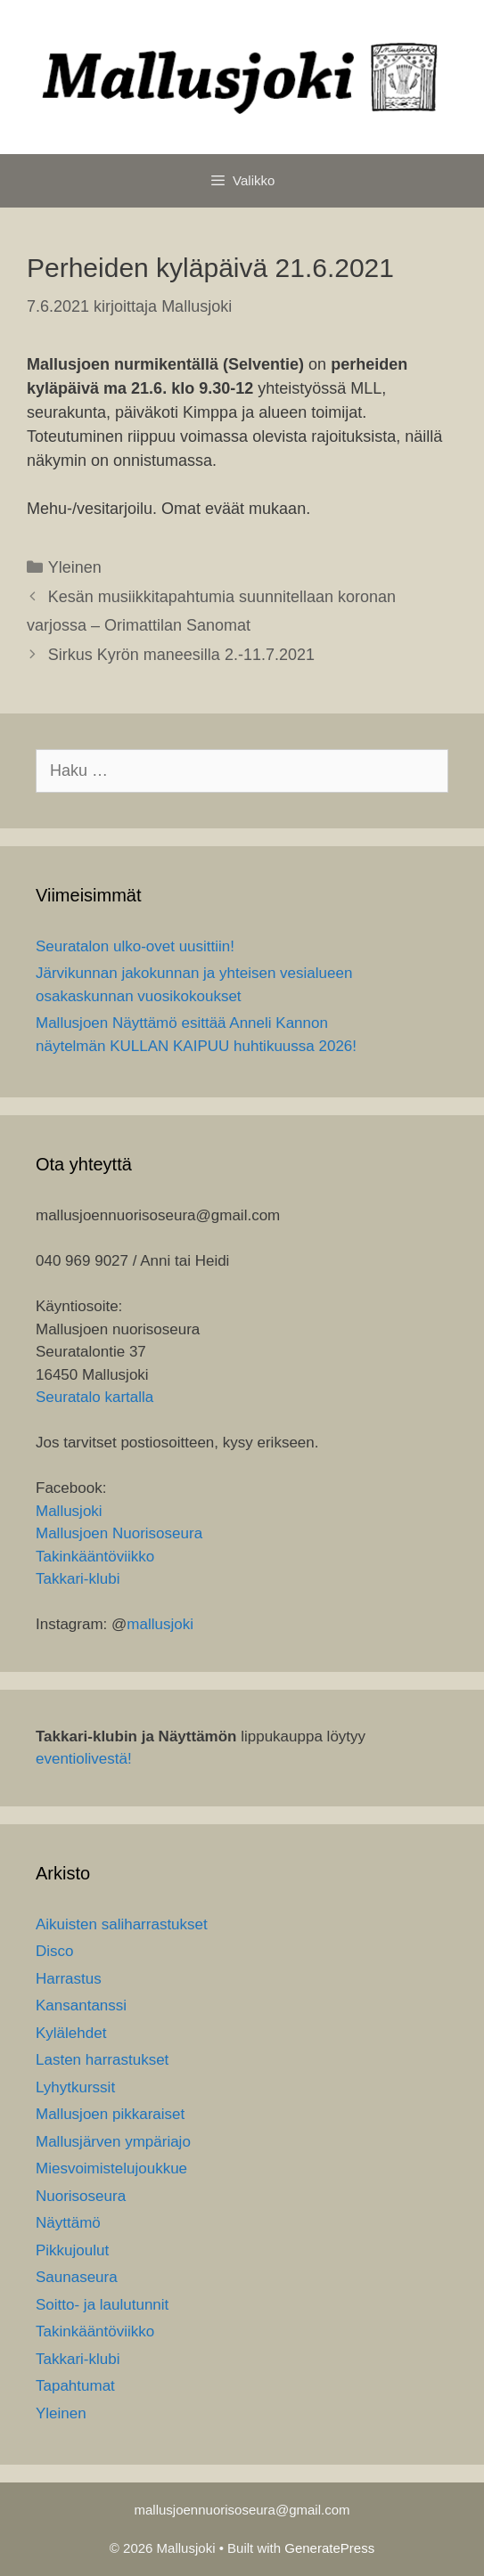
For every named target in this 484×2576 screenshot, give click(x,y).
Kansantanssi (81, 2005)
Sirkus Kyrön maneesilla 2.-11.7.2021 (181, 655)
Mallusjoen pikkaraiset (110, 2114)
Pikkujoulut (72, 2250)
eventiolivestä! (84, 1758)
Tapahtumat (75, 2385)
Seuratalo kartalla (94, 1397)
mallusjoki (160, 1624)
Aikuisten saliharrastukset (122, 1924)
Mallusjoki (69, 1511)
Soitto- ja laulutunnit (102, 2304)
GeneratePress (329, 2548)
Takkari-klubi (77, 1578)
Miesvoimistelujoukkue (111, 2168)
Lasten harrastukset (102, 2059)
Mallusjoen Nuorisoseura (119, 1533)
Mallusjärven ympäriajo (113, 2141)
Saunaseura (77, 2277)
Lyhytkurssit (75, 2087)
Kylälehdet (71, 2033)
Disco (55, 1951)
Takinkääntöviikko (95, 1556)
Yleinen (75, 567)
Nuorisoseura (81, 2196)
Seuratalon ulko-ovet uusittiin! (135, 946)
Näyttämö (68, 2222)
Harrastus (69, 1978)
